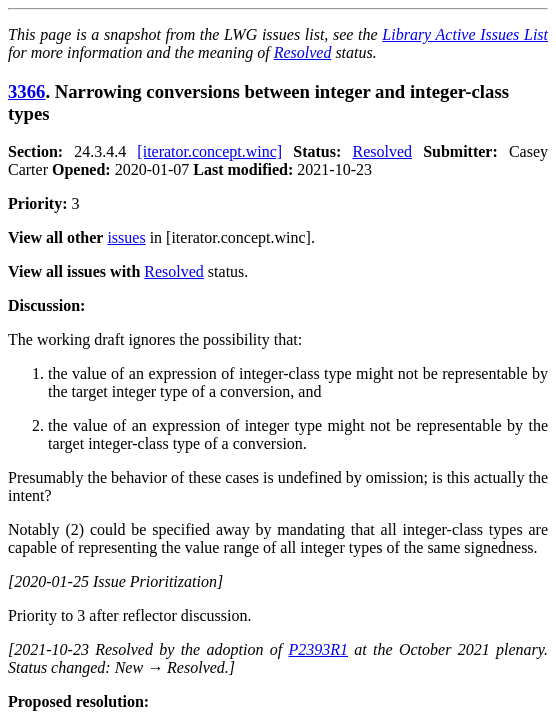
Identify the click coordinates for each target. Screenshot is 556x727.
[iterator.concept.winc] (209, 151)
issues (126, 237)
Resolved (303, 52)
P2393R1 (318, 649)
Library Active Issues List (465, 34)
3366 (26, 91)
